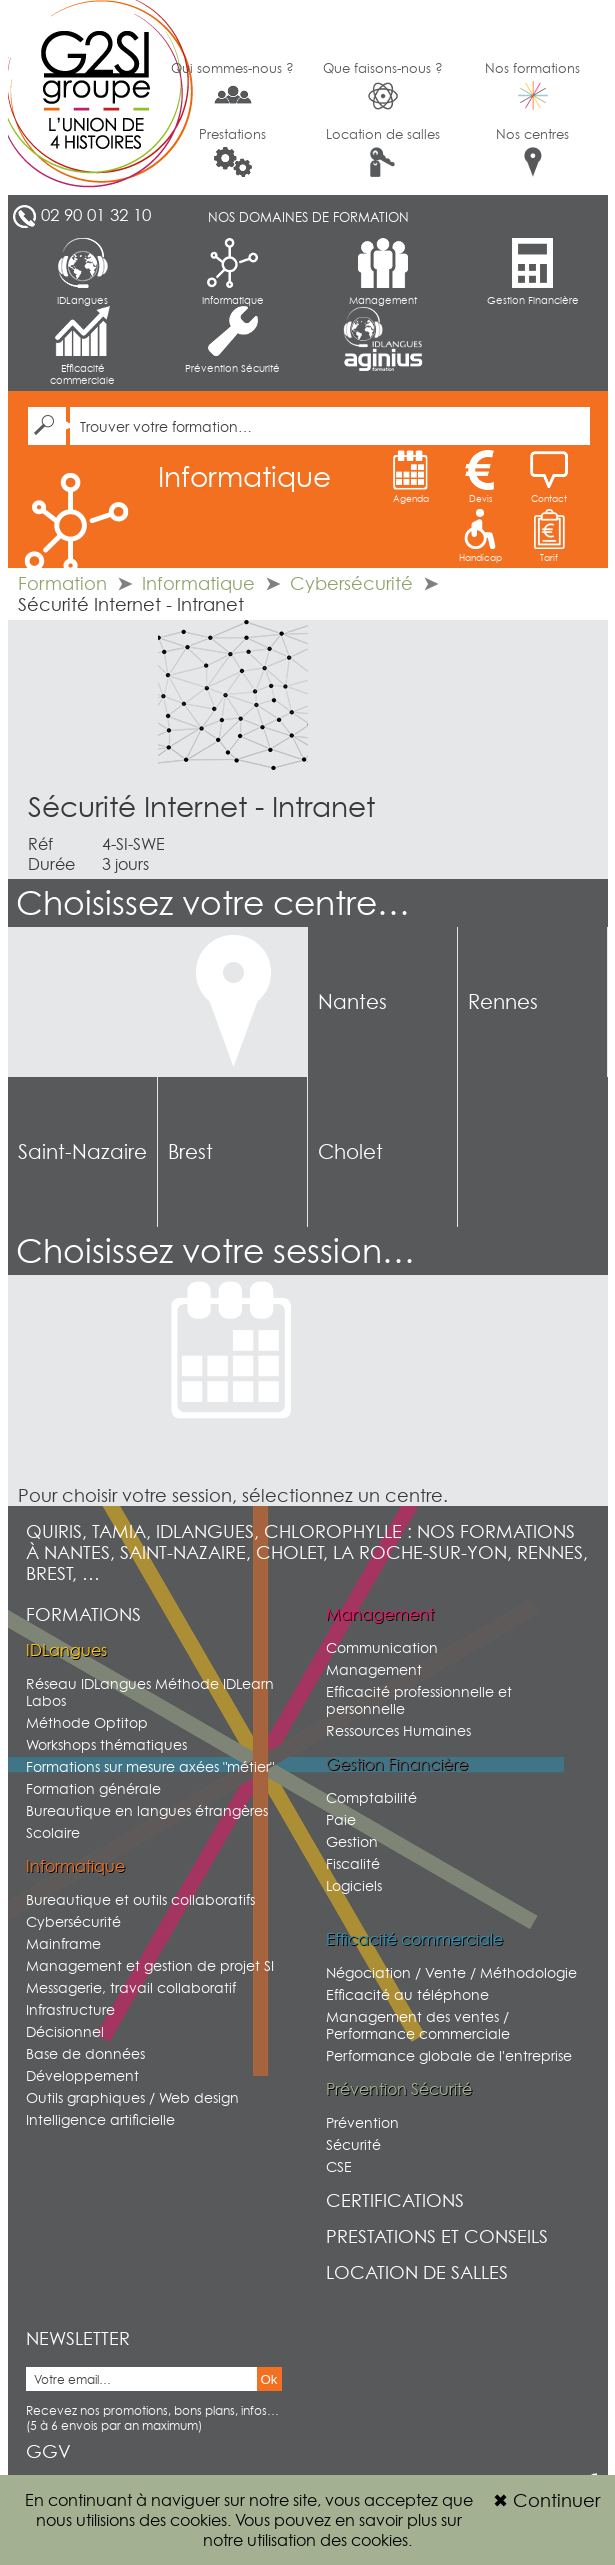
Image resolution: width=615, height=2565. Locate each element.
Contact (549, 477)
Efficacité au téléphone (407, 1994)
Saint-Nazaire (82, 1152)
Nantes (352, 1002)
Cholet (350, 1152)
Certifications (395, 2200)
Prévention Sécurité (232, 340)
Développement (82, 2075)
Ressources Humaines (398, 1730)
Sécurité (353, 2144)
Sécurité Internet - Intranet (201, 807)
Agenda (411, 477)
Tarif (549, 536)
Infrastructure (70, 2009)
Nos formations (532, 85)
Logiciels (354, 1885)
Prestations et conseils (437, 2236)
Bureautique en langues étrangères (147, 1810)
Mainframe (63, 1943)
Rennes (503, 1002)
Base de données (85, 2053)
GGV (48, 2451)
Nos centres (532, 151)
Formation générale (93, 1788)
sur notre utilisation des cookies (332, 2530)
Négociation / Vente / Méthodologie (451, 1972)
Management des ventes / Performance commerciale (418, 2025)
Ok (269, 2379)
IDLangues (82, 272)
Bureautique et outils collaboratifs (140, 1899)
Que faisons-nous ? (383, 85)
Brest (190, 1152)
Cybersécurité (351, 583)
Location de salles (383, 151)
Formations (83, 1614)
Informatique (233, 272)
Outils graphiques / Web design (132, 2097)
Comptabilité (371, 1797)
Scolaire (53, 1832)
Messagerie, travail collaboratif (131, 1987)
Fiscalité (353, 1863)
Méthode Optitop (87, 1722)
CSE (339, 2166)
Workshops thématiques (106, 1744)
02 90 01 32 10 (96, 215)
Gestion (352, 1841)
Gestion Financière (533, 272)
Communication (382, 1647)
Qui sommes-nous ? (232, 84)
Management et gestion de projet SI (150, 1965)
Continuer (546, 2500)
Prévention (362, 2122)
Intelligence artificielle (100, 2119)
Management (383, 272)
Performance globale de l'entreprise (449, 2055)
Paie (341, 1819)
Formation (62, 583)
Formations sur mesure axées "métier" (150, 1766)
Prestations (232, 151)
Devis (480, 477)
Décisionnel (65, 2031)
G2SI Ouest (83, 97)
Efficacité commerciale (82, 346)
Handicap (480, 536)
